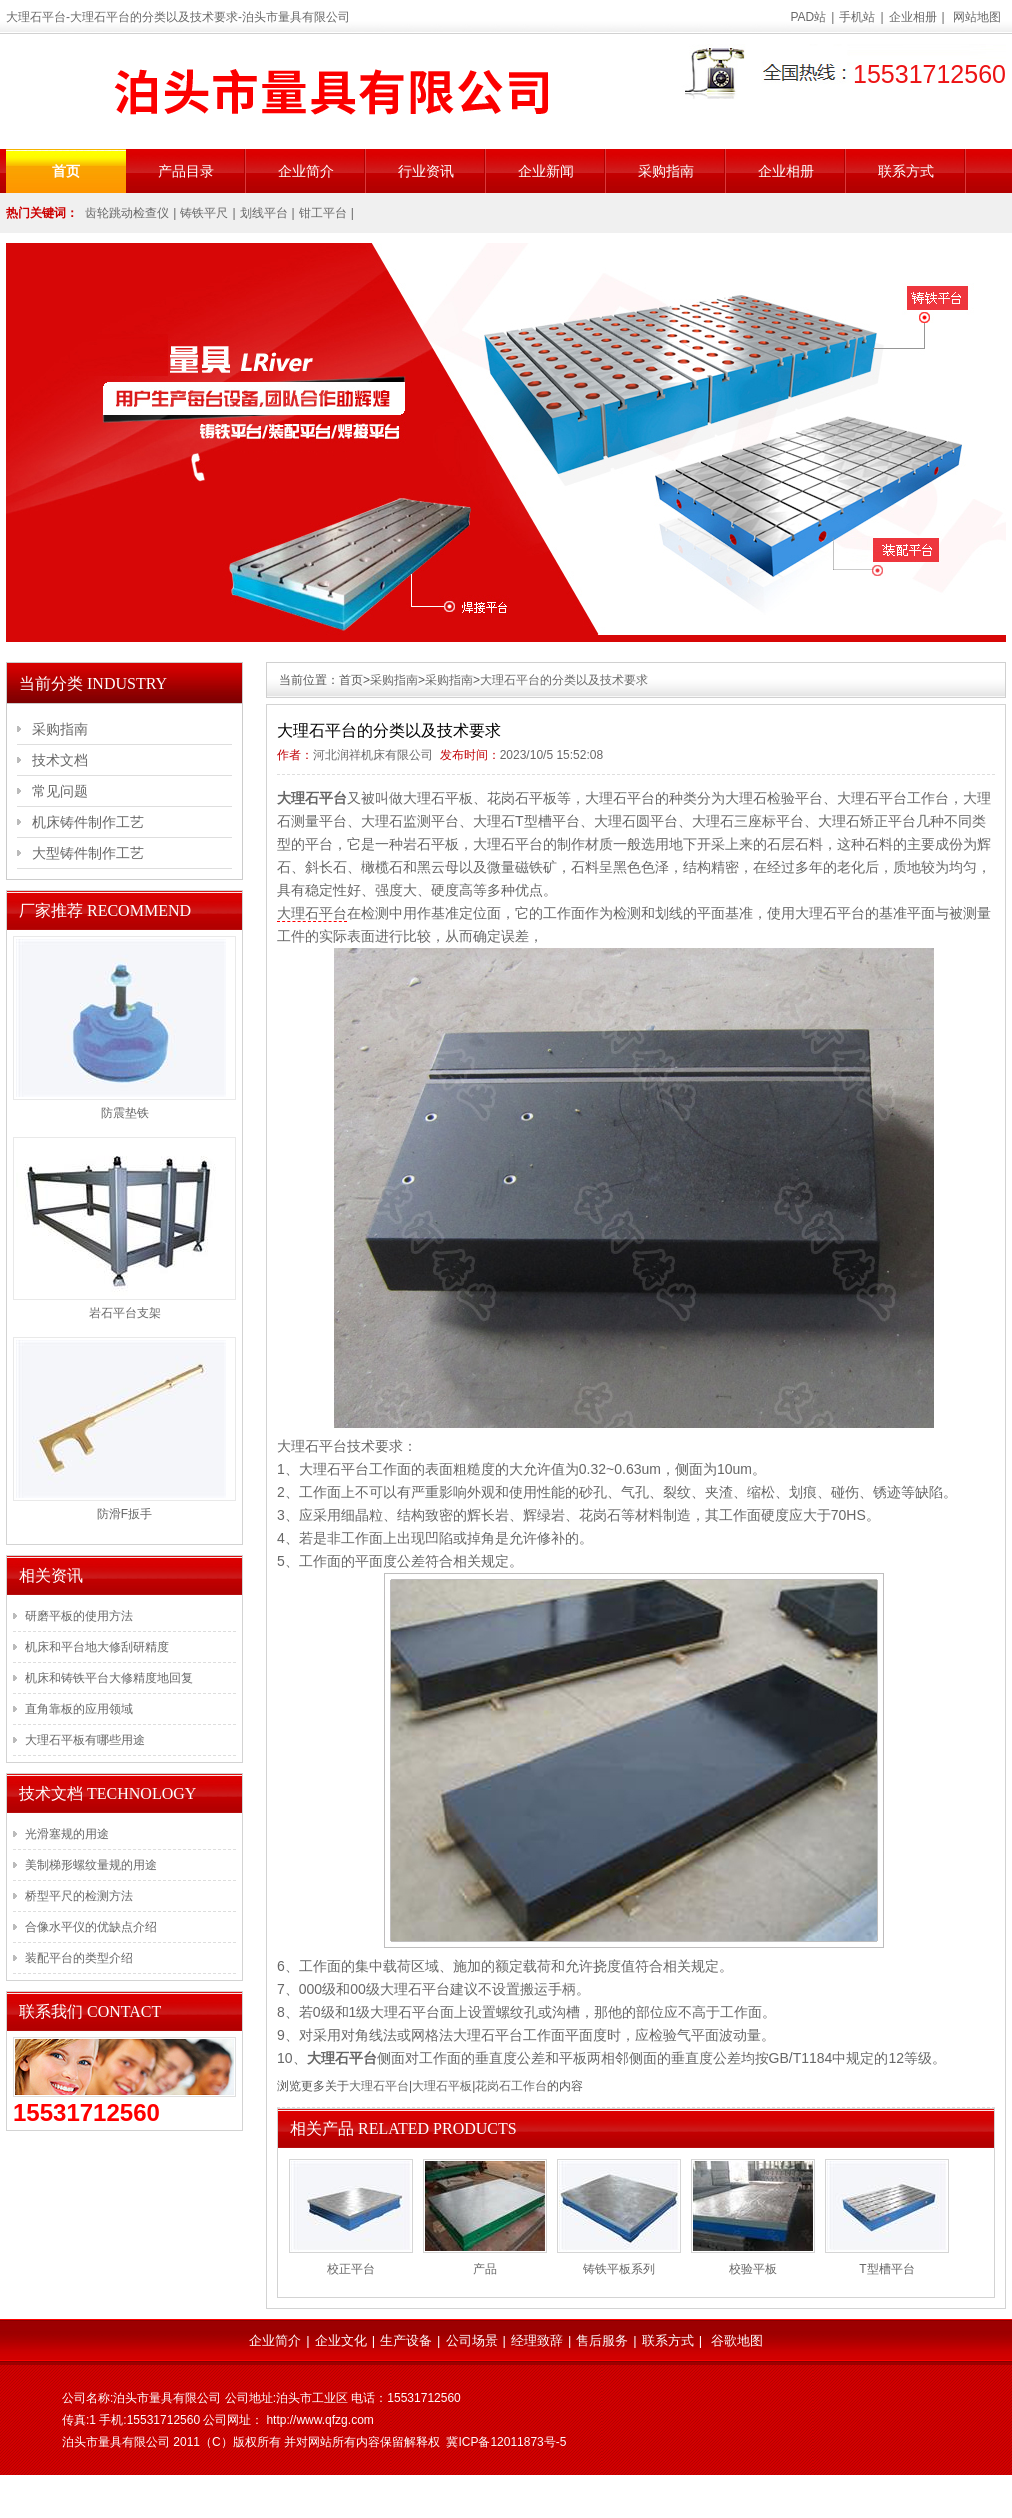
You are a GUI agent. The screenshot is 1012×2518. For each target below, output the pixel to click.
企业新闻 (546, 171)
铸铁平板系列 (619, 2269)
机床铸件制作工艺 (88, 822)
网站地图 (977, 17)
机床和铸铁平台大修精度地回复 (109, 1678)
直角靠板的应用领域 (79, 1709)
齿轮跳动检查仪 (127, 213)
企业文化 (341, 2340)
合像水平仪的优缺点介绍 (91, 1927)
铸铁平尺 (204, 213)
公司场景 (472, 2340)
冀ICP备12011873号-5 (506, 2442)
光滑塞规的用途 (67, 1834)
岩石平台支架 (125, 1313)
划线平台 (264, 213)
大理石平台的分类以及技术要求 (564, 680)
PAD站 (809, 17)
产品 (485, 2269)
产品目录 (186, 171)
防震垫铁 (125, 1113)
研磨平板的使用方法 (79, 1616)
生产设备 (406, 2340)
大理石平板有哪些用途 (85, 1740)
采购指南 (666, 171)
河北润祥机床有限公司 (373, 755)
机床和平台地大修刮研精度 (97, 1647)
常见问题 (60, 791)
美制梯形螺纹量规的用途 (91, 1865)
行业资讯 (426, 171)
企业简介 (306, 171)
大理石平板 (442, 2086)
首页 (66, 171)
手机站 (857, 17)
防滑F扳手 (124, 1514)
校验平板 (753, 2269)
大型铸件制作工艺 (88, 853)
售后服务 (602, 2340)
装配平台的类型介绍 (79, 1958)
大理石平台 (312, 913)
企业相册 (913, 17)
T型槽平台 (886, 2269)
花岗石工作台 (511, 2086)
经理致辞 (537, 2340)
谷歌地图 (737, 2340)
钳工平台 (323, 213)
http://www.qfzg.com (319, 2420)
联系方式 (906, 171)
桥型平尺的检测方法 (79, 1896)
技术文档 (60, 760)
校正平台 (351, 2269)
